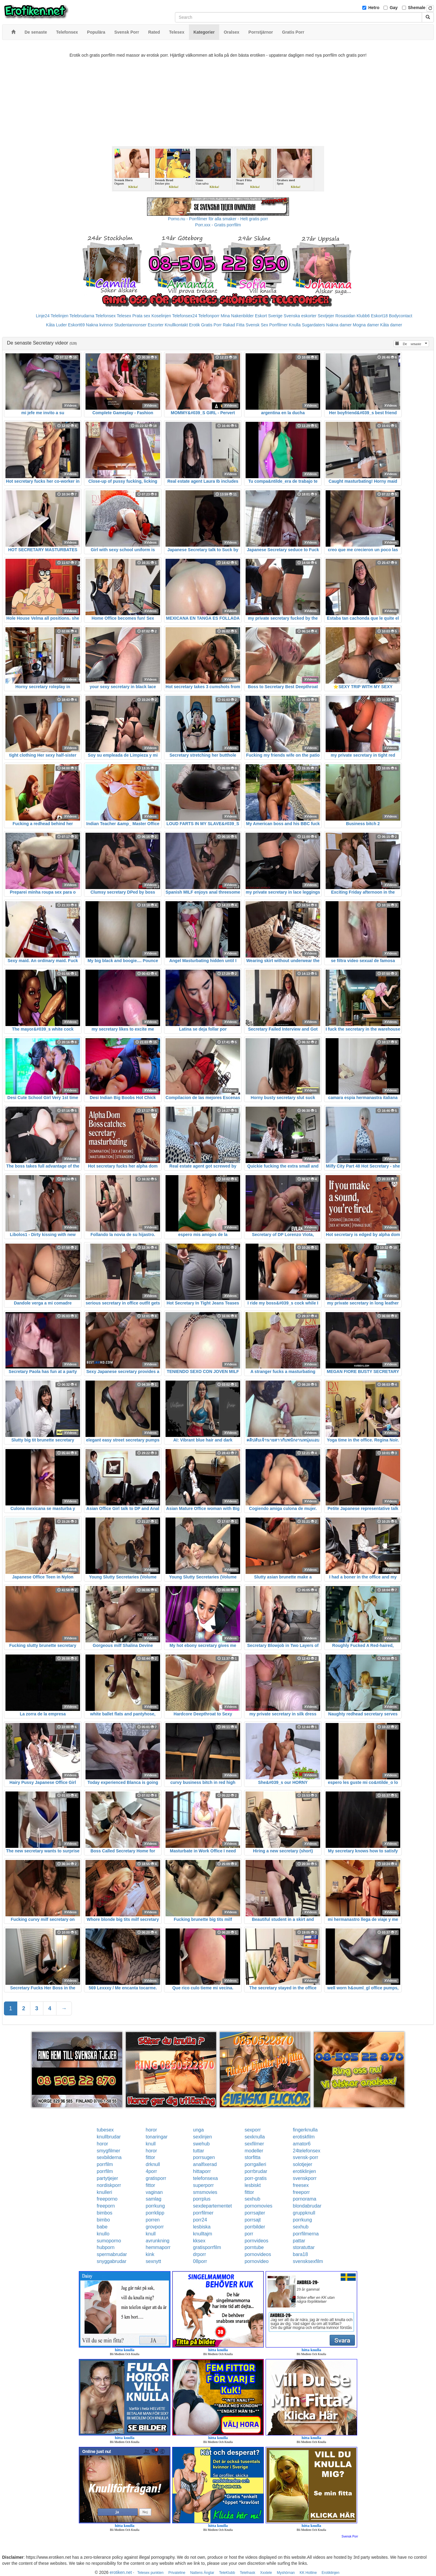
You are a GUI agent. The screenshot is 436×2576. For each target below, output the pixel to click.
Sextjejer (326, 315)
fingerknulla (305, 2129)
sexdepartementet (212, 2205)
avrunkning (157, 2240)
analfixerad (205, 2164)
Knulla (295, 324)
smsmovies (205, 2192)
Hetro (374, 7)
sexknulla (255, 2136)
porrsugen (204, 2157)
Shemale (417, 7)
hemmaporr (158, 2247)
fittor (150, 2157)
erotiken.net (121, 2572)
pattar (299, 2240)
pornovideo (257, 2261)
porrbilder (255, 2226)
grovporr (155, 2226)
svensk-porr (305, 2157)
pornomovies (259, 2205)
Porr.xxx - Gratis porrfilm (218, 224)
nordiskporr (109, 2185)
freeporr (301, 2192)
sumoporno (109, 2240)
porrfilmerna (306, 2233)
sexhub (252, 2198)
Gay (393, 7)
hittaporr (202, 2171)
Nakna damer (339, 324)
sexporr (253, 2129)
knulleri (104, 2192)
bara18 (300, 2254)
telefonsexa (205, 2178)
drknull (153, 2164)
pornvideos (256, 2240)
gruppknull (304, 2212)
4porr (151, 2171)
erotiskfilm (304, 2136)
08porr (200, 2261)
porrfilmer (203, 2212)
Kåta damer (391, 324)
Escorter (155, 324)
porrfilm (105, 2164)
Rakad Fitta (234, 324)
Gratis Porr (211, 324)
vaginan (154, 2192)
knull (151, 2143)
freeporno (107, 2198)
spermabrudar (112, 2254)
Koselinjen (161, 315)
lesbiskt (253, 2185)
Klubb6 (363, 315)
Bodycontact (400, 315)
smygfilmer (108, 2150)
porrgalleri (255, 2164)
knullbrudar (109, 2136)
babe (102, 2226)
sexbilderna (109, 2157)
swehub (201, 2143)
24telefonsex (306, 2150)
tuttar (198, 2150)
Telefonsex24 (184, 315)
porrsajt (253, 2219)
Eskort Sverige (269, 315)
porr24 (200, 2219)
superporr (203, 2185)
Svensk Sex (257, 324)
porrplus (202, 2198)
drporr (199, 2254)
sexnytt (153, 2261)
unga (198, 2129)
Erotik (194, 324)
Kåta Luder (56, 324)
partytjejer (107, 2178)
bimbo (103, 2219)
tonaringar (156, 2136)
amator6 (302, 2143)
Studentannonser (130, 324)
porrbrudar (256, 2171)
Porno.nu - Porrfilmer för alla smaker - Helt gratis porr (218, 218)
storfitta (252, 2157)
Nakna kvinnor (99, 324)
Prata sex (141, 315)
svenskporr (305, 2178)
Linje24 (42, 315)
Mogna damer (366, 324)
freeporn (106, 2205)
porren (152, 2219)
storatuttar (304, 2247)
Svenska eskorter (300, 315)
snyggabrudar (111, 2261)
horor (151, 2129)
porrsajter (255, 2212)
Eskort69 (76, 324)
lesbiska (202, 2226)
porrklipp (155, 2212)
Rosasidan (345, 315)
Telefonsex (105, 315)
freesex (301, 2185)
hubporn (106, 2247)
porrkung (155, 2205)
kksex (199, 2240)
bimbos (104, 2212)
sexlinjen (202, 2136)
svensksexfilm (308, 2261)
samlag (153, 2198)
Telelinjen (59, 315)
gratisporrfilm (207, 2247)
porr (249, 2233)
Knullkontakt (176, 324)
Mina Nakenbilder (237, 315)
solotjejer (302, 2164)
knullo (103, 2233)
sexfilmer (254, 2143)
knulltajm (202, 2233)
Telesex (124, 315)
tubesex (105, 2129)
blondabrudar (307, 2205)
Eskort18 (379, 315)
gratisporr (156, 2178)
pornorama (304, 2198)
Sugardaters (313, 324)
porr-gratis (256, 2178)
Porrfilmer (278, 324)
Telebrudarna (81, 315)
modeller (254, 2150)
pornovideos (258, 2254)
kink (150, 2254)
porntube (254, 2247)
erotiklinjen (304, 2171)
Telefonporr (209, 315)
